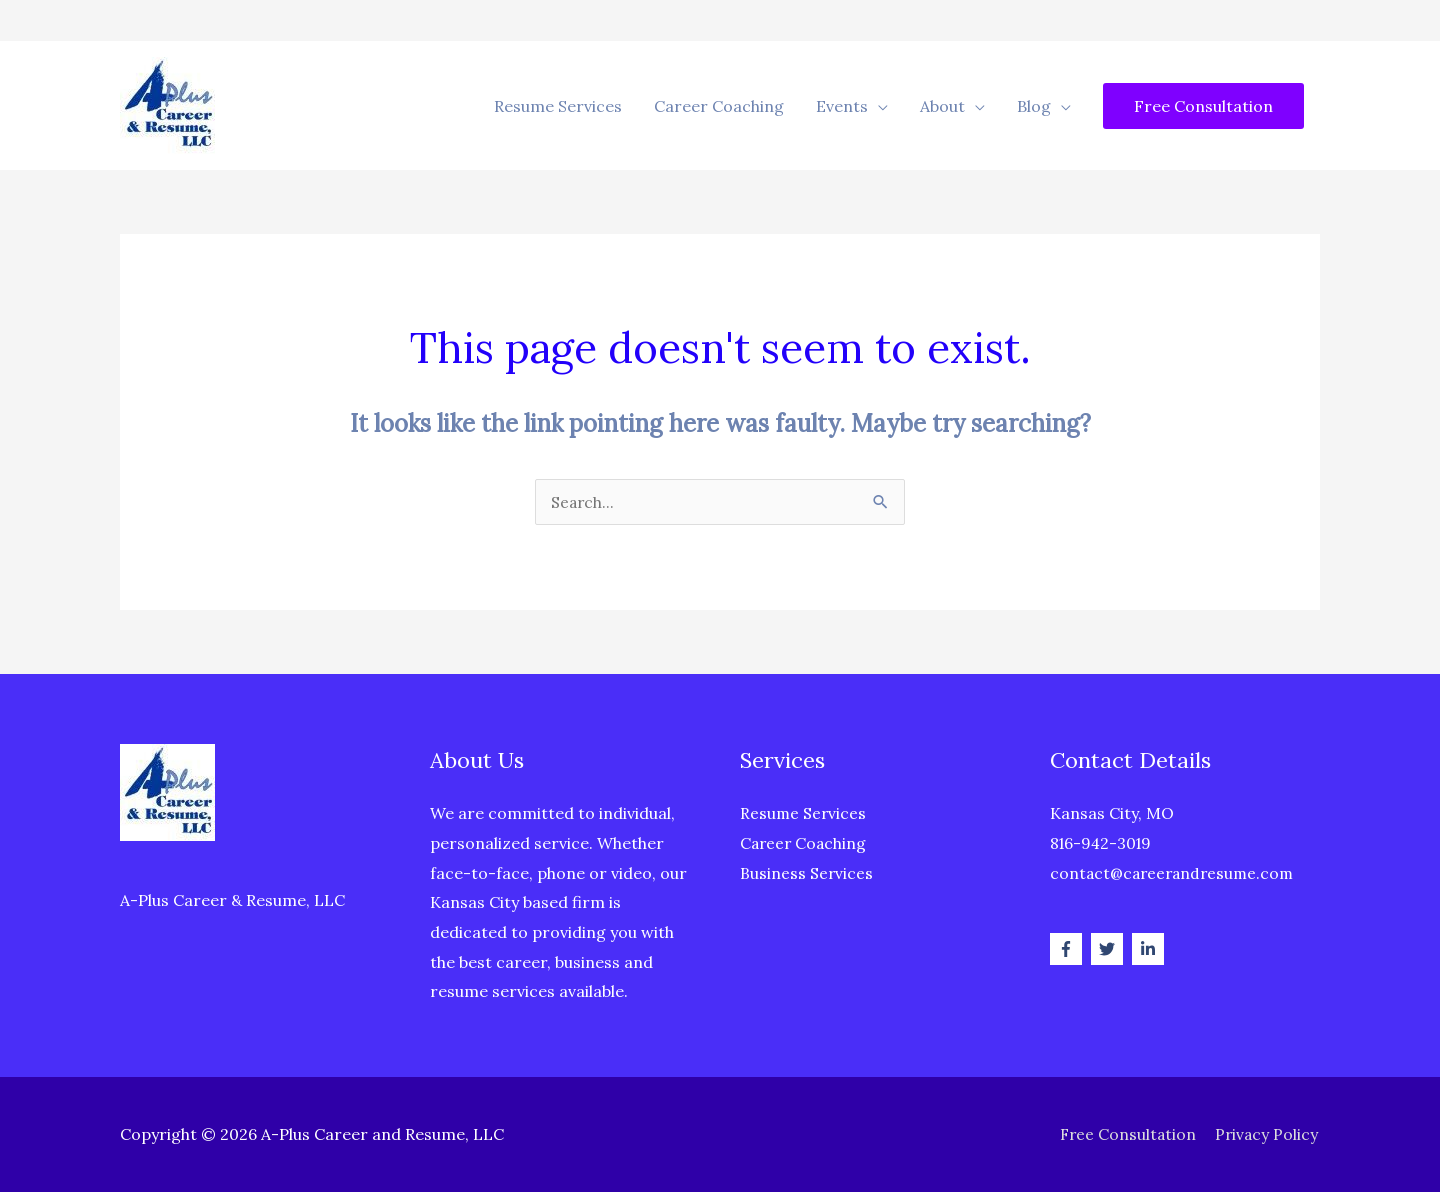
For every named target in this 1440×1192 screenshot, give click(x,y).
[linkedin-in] (1150, 949)
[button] (1203, 106)
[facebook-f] (1068, 949)
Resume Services (558, 106)
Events (842, 106)
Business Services (807, 873)
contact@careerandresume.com (1175, 873)
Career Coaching (719, 106)
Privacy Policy (1267, 1134)
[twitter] (1109, 949)
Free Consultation (1125, 1134)
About (942, 106)
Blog (1034, 106)
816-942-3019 (1103, 843)
